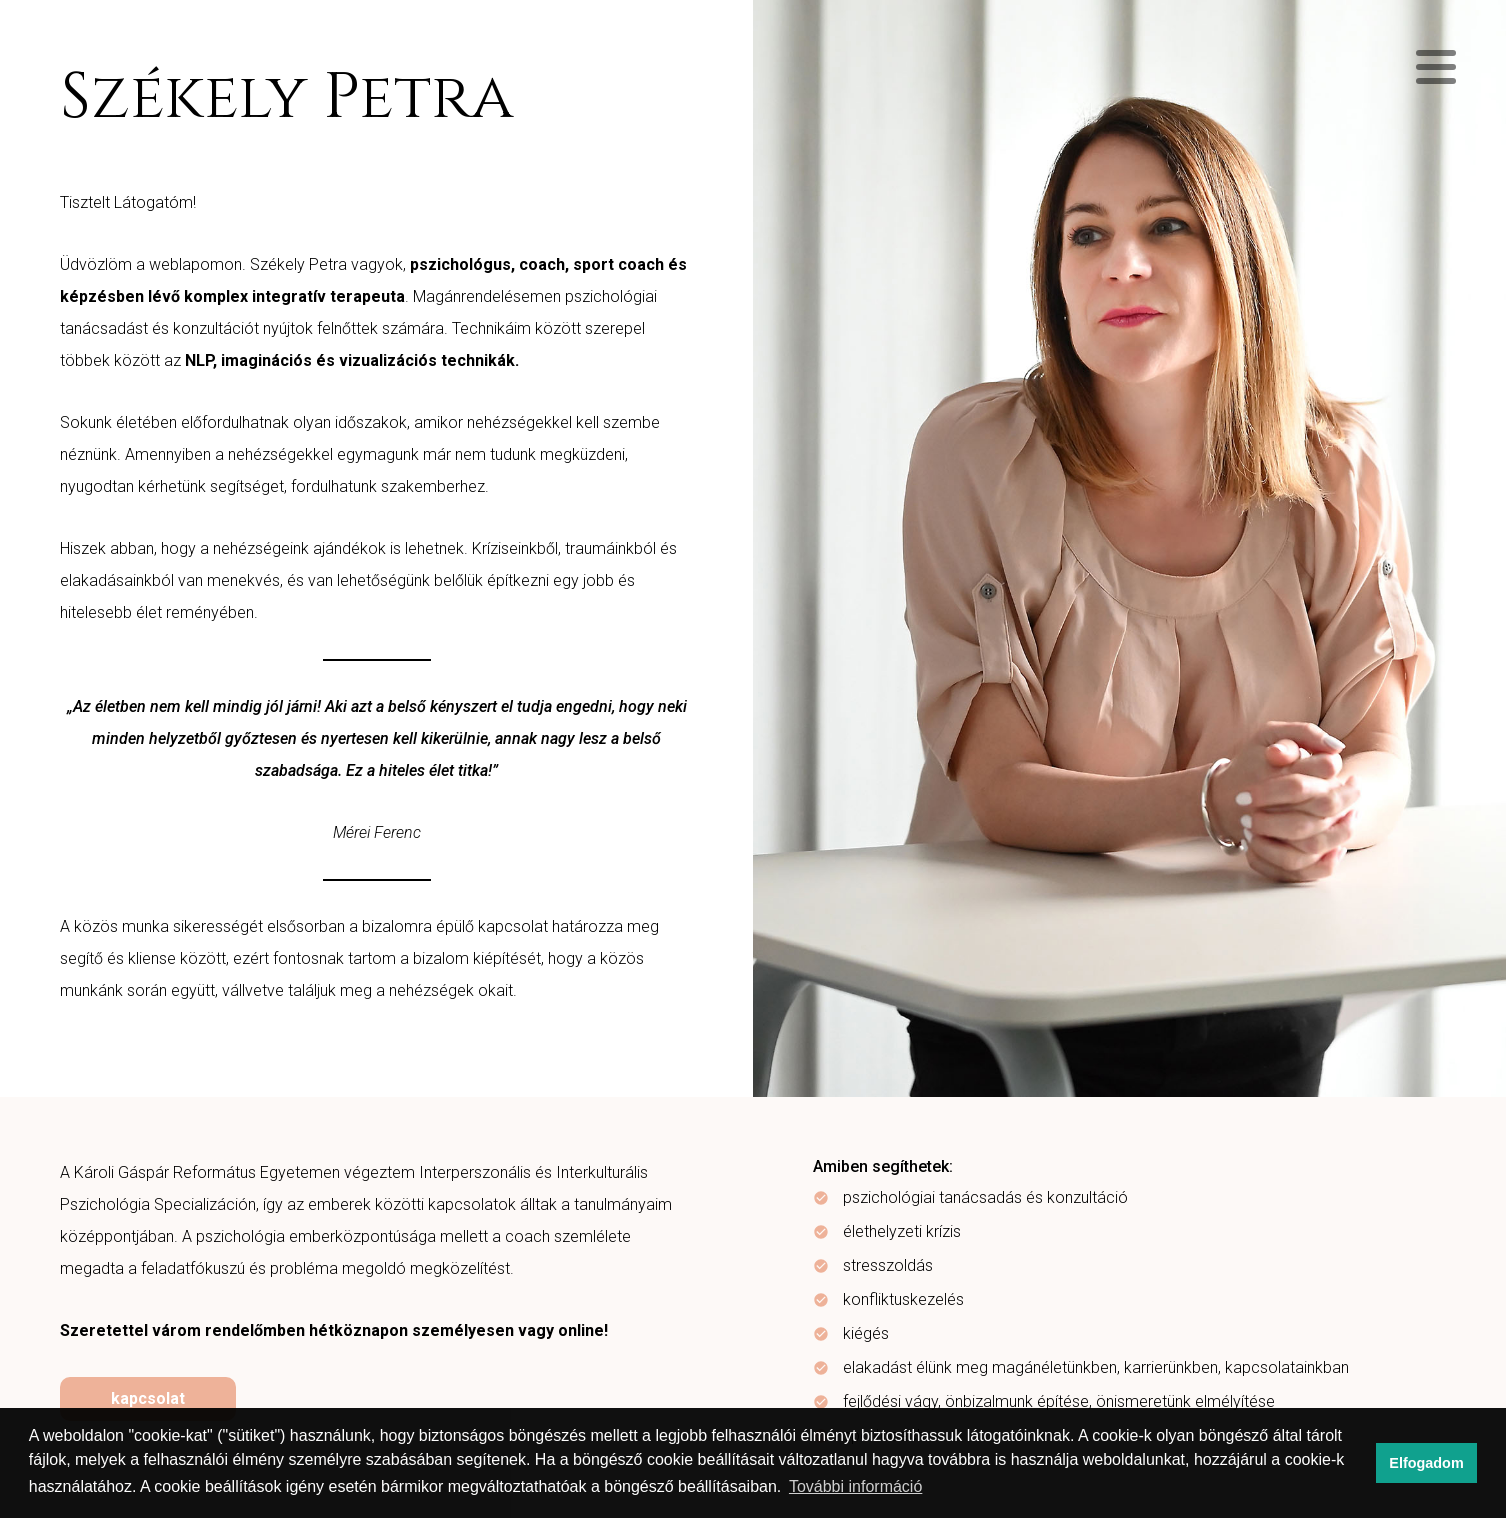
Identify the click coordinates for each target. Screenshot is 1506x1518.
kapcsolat (148, 1398)
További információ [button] (855, 1486)
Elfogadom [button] (1426, 1463)
